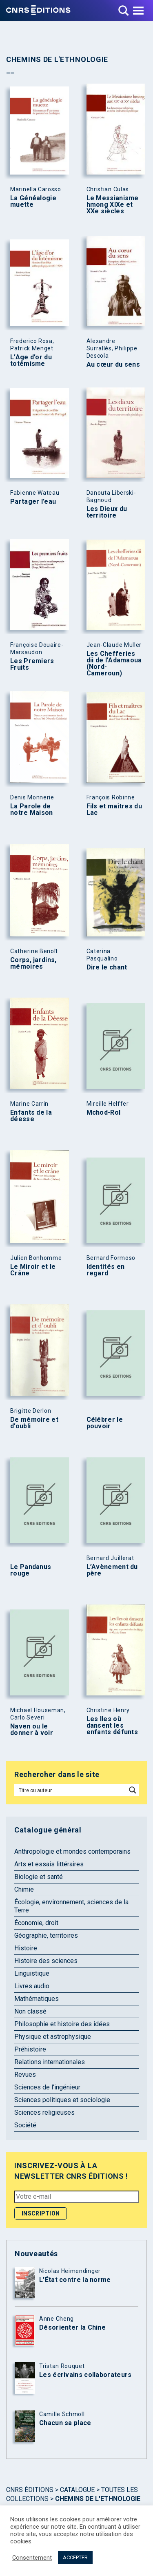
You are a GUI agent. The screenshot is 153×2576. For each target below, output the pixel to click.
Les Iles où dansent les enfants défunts (112, 1725)
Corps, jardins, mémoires (33, 963)
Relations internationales (49, 2062)
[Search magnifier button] (132, 1790)
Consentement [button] (32, 2557)
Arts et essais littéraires (49, 1864)
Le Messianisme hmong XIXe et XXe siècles (112, 205)
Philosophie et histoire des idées (62, 2024)
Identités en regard (105, 1270)
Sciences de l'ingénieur (47, 2087)
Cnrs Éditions (29, 2490)
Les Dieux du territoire (106, 512)
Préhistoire (30, 2049)
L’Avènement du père (112, 1570)
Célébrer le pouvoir (104, 1423)
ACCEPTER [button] (75, 2557)
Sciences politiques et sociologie (62, 2100)
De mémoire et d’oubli (34, 1423)
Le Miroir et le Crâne (33, 1270)
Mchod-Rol (103, 1112)
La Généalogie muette (33, 201)
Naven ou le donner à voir (31, 1729)
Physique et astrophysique (52, 2036)
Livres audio (31, 1986)
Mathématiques (36, 1999)
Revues (25, 2074)
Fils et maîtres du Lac (114, 809)
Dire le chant (106, 967)
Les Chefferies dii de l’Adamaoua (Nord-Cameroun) (114, 664)
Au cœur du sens (113, 364)
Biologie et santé (38, 1877)
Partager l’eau (33, 501)
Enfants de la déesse (31, 1115)
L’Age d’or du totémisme (31, 360)
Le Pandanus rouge (30, 1570)
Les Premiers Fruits (32, 664)
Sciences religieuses (44, 2112)
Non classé (30, 2011)
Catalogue (77, 2490)
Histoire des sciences (46, 1961)
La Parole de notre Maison (31, 809)
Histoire (25, 1948)
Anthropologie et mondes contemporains (72, 1851)
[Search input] (71, 1790)
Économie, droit (36, 1923)
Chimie (24, 1889)
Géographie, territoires (46, 1935)
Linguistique (31, 1973)
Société (25, 2125)
